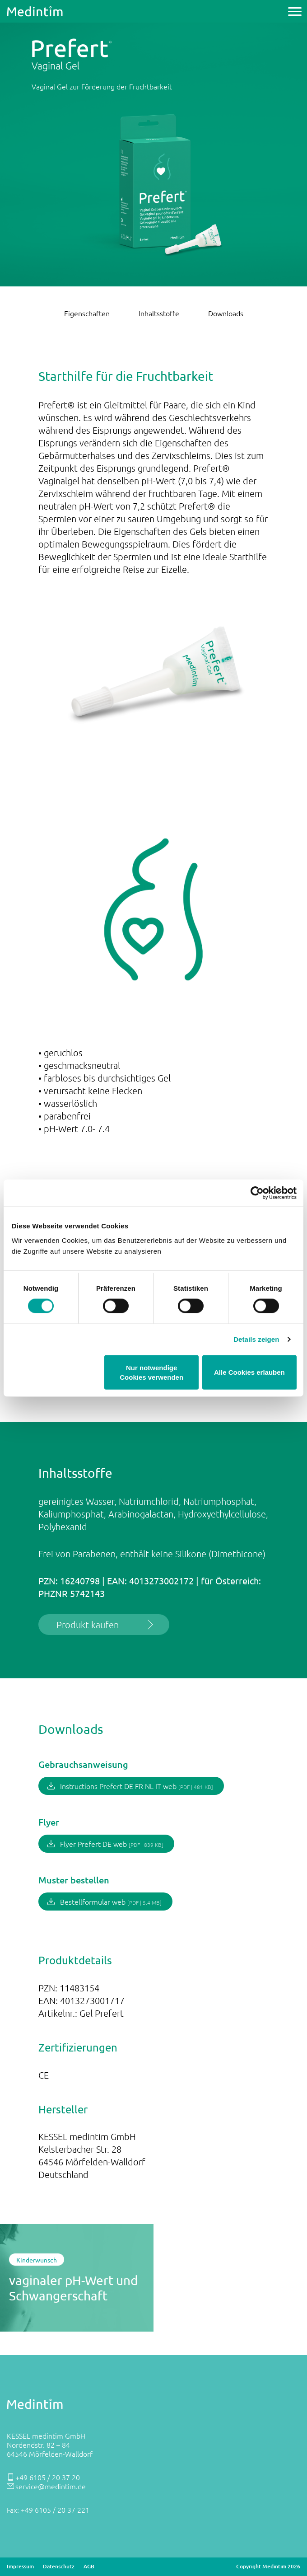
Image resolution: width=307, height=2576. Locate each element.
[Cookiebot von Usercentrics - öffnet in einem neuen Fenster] (257, 1193)
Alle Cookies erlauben (249, 1372)
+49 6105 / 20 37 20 (47, 2477)
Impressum (20, 2566)
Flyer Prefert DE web (111, 1844)
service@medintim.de (50, 2486)
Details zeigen (256, 1339)
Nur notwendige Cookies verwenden (151, 1372)
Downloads (225, 313)
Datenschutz (58, 2566)
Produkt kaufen (87, 1624)
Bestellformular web (111, 1901)
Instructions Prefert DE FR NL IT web (136, 1786)
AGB (89, 2566)
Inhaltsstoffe (159, 313)
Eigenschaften (87, 313)
